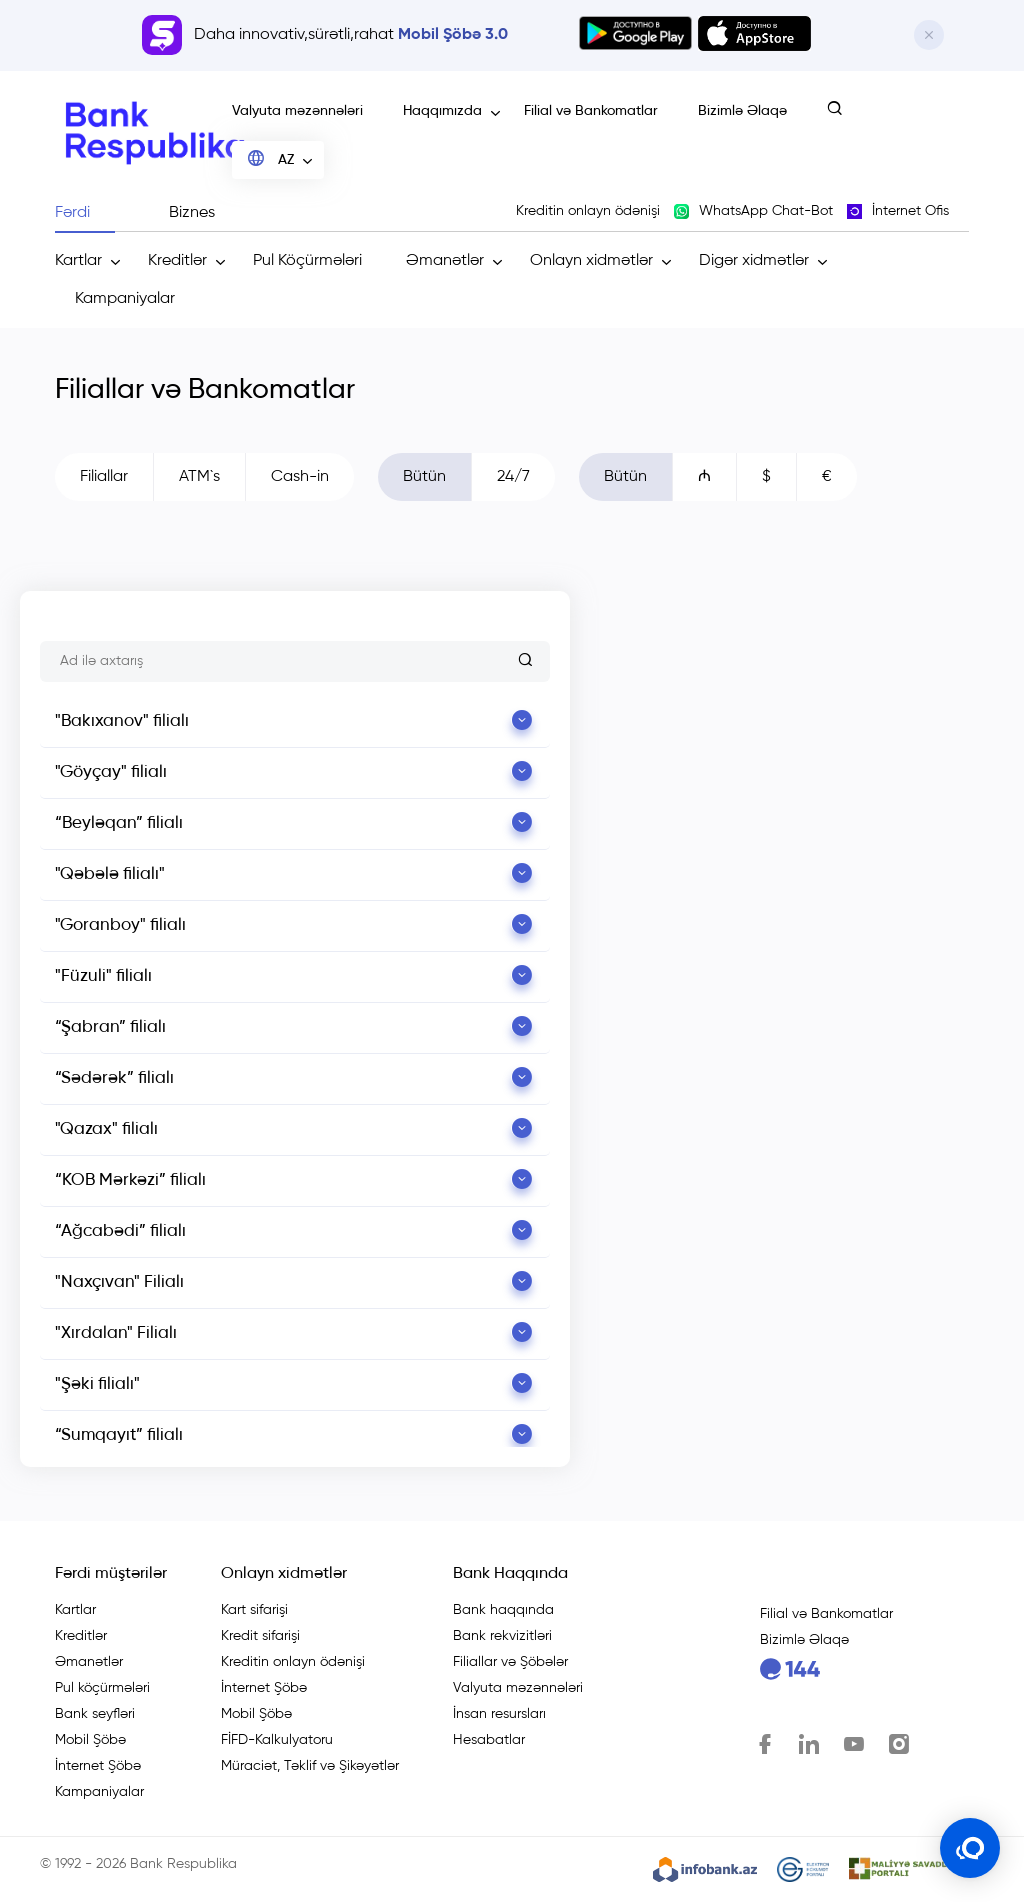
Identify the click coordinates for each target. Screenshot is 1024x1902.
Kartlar (78, 261)
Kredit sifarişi (260, 1636)
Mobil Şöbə (90, 1740)
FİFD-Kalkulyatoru (277, 1740)
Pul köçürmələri (102, 1688)
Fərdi (72, 213)
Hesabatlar (489, 1740)
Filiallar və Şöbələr (510, 1662)
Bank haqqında (503, 1610)
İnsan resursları (499, 1714)
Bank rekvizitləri (502, 1636)
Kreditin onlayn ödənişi (293, 1662)
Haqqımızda (442, 111)
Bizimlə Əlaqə (742, 111)
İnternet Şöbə (98, 1766)
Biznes (192, 213)
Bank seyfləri (95, 1714)
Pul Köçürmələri (307, 261)
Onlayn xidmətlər (591, 261)
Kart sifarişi (254, 1610)
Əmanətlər (445, 261)
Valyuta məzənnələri (297, 111)
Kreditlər (177, 261)
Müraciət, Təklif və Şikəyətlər (310, 1766)
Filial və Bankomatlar (591, 111)
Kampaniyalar (125, 299)
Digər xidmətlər (754, 261)
